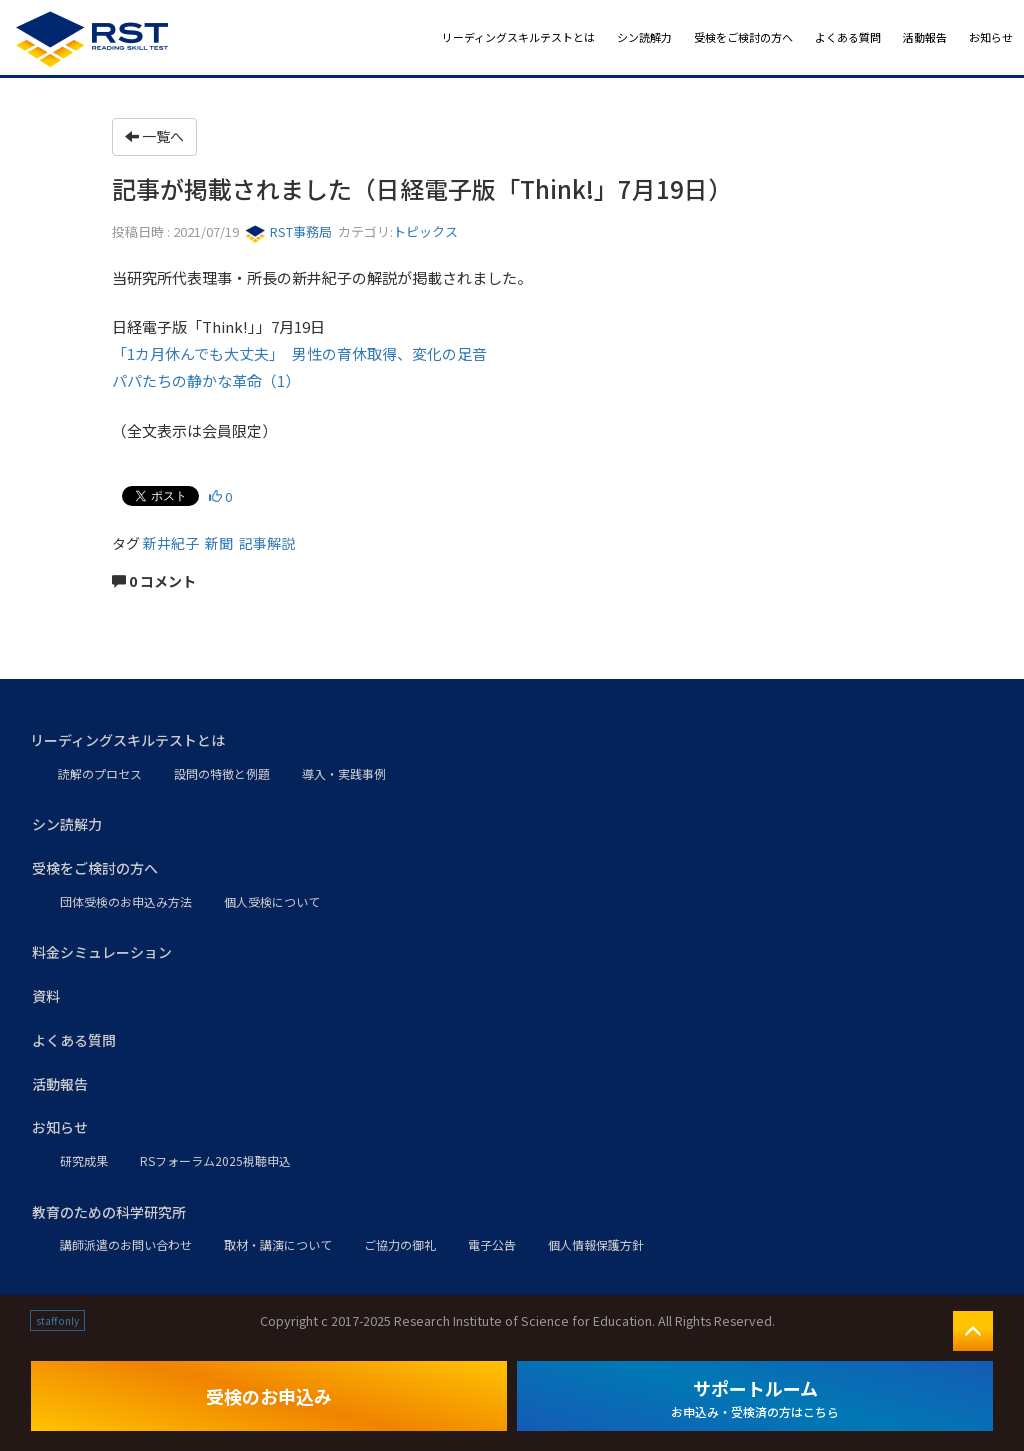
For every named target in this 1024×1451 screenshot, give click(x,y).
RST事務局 (288, 231)
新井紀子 (171, 543)
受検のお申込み (269, 1396)
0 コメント (154, 581)
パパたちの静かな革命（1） (206, 380)
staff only (57, 1320)
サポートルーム (755, 1397)
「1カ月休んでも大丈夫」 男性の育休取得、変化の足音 (299, 353)
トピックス (425, 231)
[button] (512, 741)
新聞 (219, 543)
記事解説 (267, 543)
